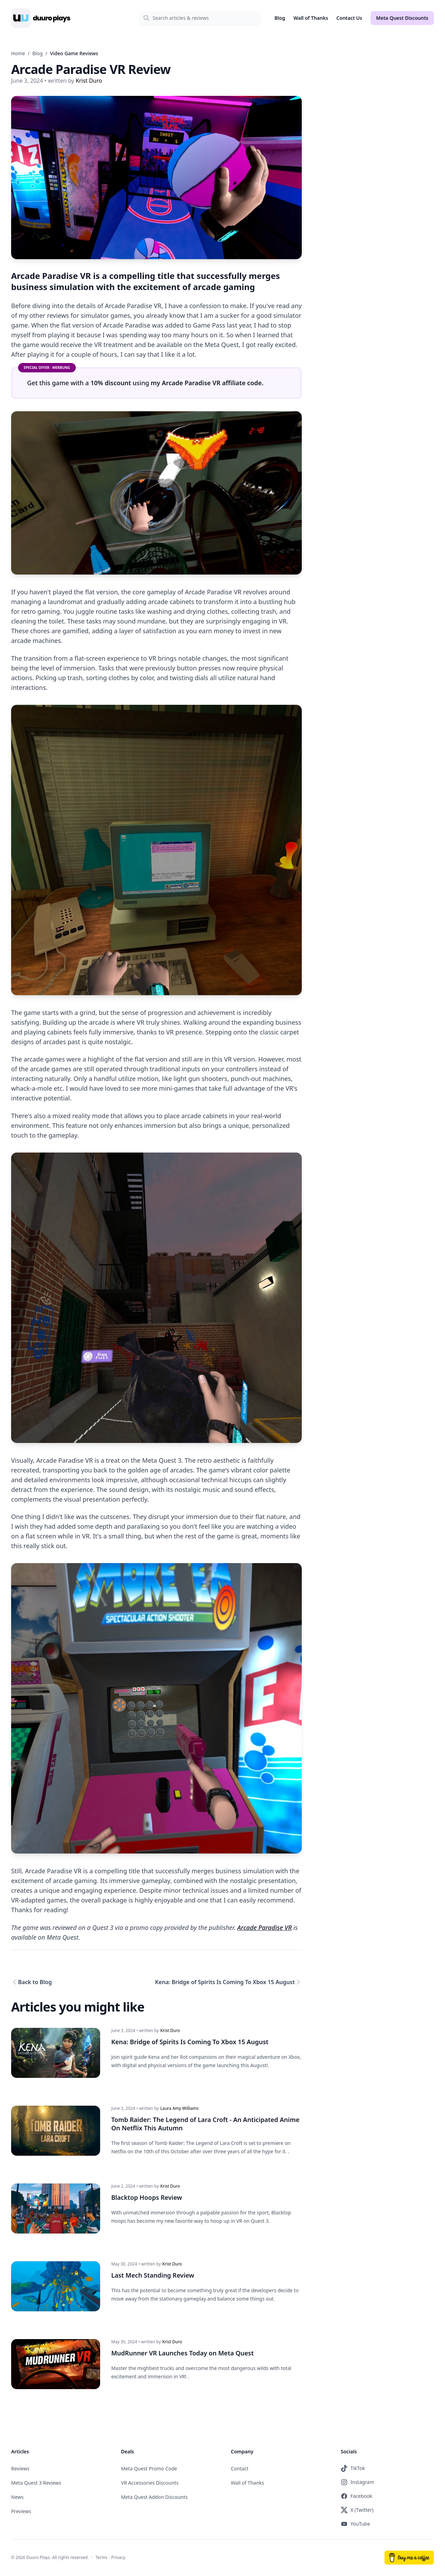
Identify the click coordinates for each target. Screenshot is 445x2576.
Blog (280, 18)
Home (18, 53)
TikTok (353, 2468)
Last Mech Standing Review (152, 2275)
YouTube (355, 2524)
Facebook (356, 2496)
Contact (240, 2469)
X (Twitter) (357, 2510)
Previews (21, 2511)
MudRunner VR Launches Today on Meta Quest (182, 2353)
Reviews (20, 2469)
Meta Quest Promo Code (149, 2469)
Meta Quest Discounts (402, 18)
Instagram (357, 2482)
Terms (101, 2558)
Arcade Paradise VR (264, 1927)
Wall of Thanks (310, 18)
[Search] (200, 18)
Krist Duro (170, 2031)
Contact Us (349, 18)
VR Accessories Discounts (149, 2483)
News (17, 2497)
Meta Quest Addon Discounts (154, 2497)
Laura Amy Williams (179, 2109)
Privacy (118, 2558)
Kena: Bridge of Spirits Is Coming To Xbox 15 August (225, 1982)
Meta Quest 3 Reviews (36, 2483)
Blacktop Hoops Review (146, 2198)
